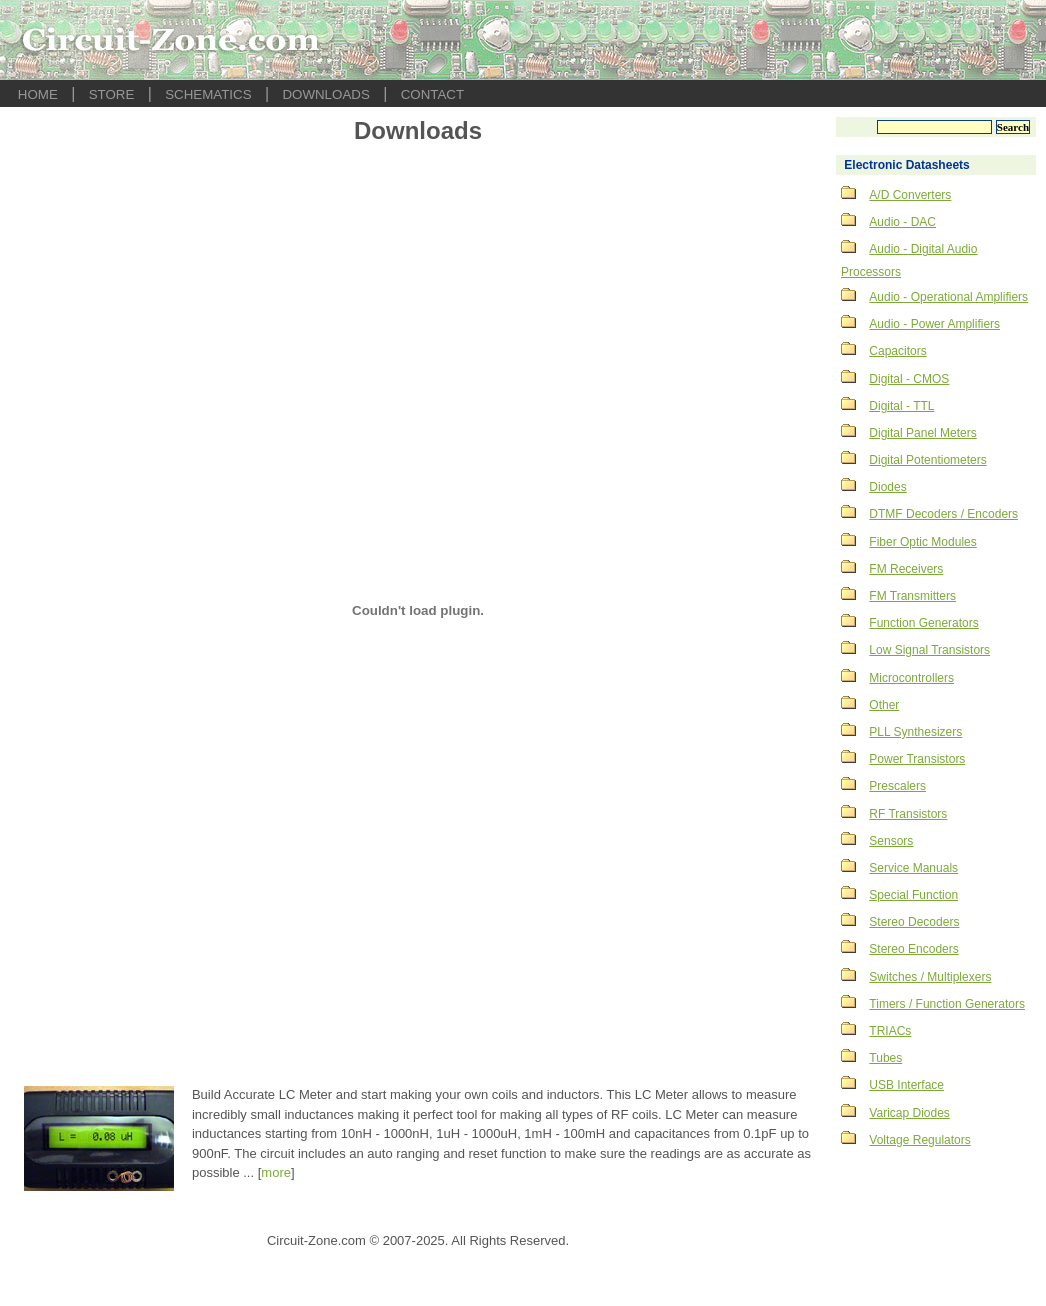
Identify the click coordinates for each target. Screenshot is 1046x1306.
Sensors (891, 841)
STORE (112, 94)
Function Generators (923, 623)
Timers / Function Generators (947, 1004)
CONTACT (432, 94)
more (276, 1172)
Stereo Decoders (914, 922)
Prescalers (897, 786)
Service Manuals (913, 868)
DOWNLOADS (325, 94)
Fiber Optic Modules (922, 542)
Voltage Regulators (919, 1140)
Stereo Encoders (913, 949)
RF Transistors (908, 814)
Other (884, 705)
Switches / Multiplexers (930, 977)
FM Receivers (906, 569)
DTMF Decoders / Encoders (943, 514)
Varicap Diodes (909, 1113)
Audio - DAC (902, 222)
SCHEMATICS (208, 94)
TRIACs (890, 1031)
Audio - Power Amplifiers (934, 324)
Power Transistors (917, 759)
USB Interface (906, 1085)
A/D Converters (910, 195)
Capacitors (897, 351)
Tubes (885, 1058)
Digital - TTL (901, 406)
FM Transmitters (912, 596)
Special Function (913, 895)
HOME (38, 94)
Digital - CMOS (909, 379)
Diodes (887, 487)
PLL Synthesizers (915, 732)
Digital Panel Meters (922, 433)
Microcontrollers (911, 678)
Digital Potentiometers (927, 460)
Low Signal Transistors (929, 650)
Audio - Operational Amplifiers (948, 297)
